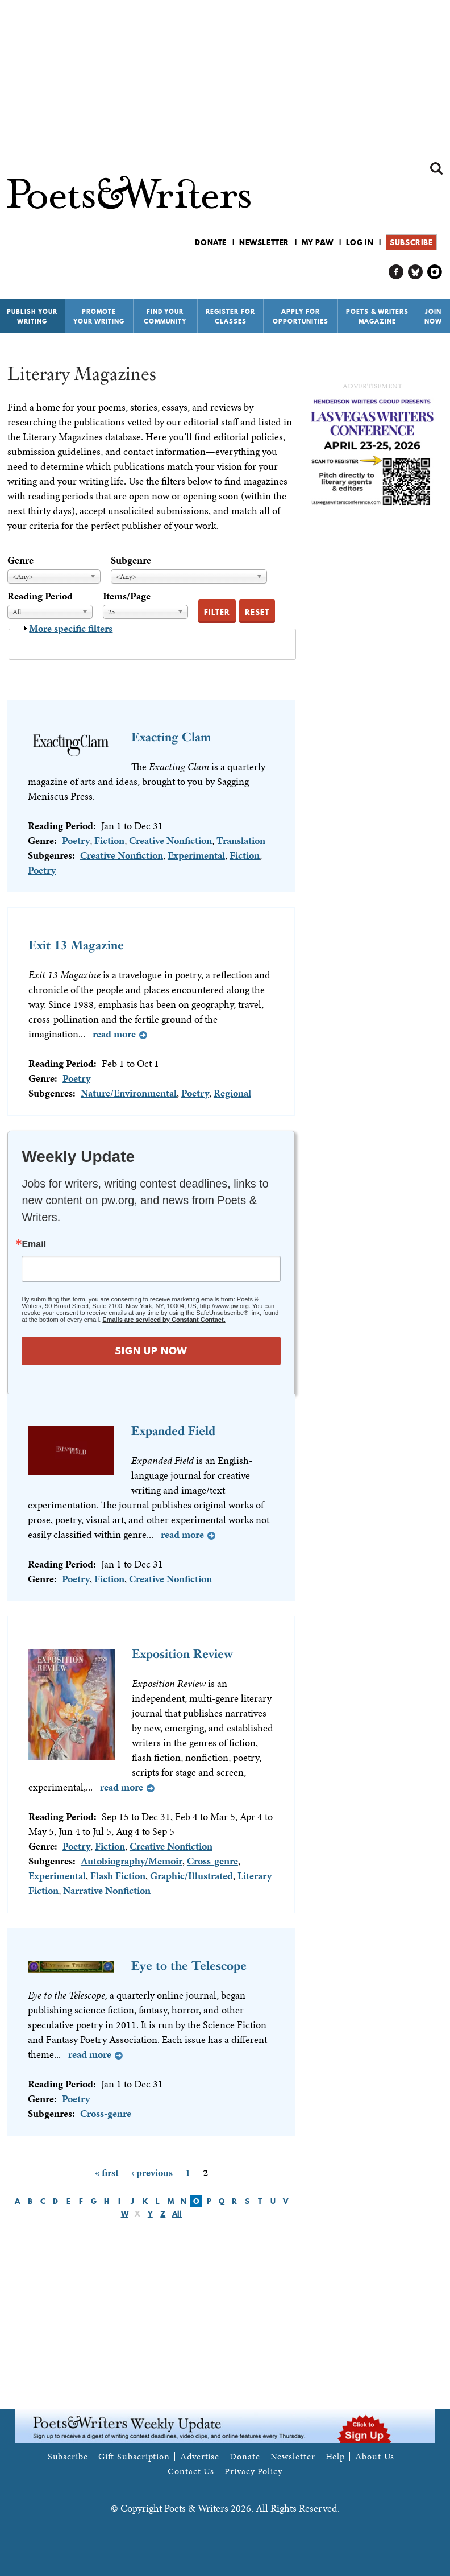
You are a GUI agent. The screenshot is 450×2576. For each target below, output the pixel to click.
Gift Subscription (134, 2456)
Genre (20, 560)
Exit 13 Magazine (76, 945)
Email (34, 1244)
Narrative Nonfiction (107, 1890)
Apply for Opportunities (300, 316)
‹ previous (152, 2172)
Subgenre (131, 560)
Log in (360, 242)
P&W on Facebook (396, 272)
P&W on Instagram (435, 272)
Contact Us (191, 2471)
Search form (436, 168)
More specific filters (71, 628)
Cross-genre (212, 1861)
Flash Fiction (117, 1875)
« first (107, 2172)
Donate (211, 242)
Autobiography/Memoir (131, 1861)
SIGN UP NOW (151, 1350)
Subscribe (411, 242)
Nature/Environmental (129, 1093)
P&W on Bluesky (415, 272)
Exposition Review (182, 1653)
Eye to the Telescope (189, 1965)
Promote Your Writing (98, 316)
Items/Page (127, 596)
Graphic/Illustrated (191, 1875)
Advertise (199, 2456)
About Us (374, 2456)
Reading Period (40, 596)
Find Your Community (165, 316)
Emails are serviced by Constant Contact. (163, 1319)
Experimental (196, 855)
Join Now (433, 316)
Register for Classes (230, 316)
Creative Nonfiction (170, 840)
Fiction (109, 840)
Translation (240, 840)
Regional (232, 1093)
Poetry (76, 840)
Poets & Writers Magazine (377, 316)
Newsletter (264, 242)
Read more (114, 1034)
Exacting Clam (171, 737)
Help (335, 2456)
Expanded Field (173, 1430)
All (177, 2214)
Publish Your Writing (32, 316)
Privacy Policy (253, 2471)
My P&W (318, 242)
